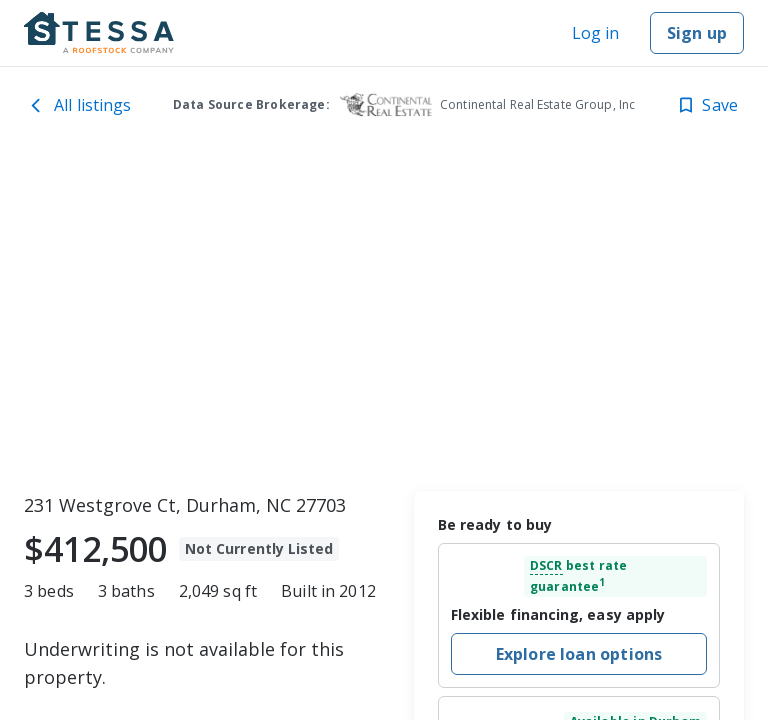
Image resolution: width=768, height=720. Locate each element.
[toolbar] (384, 315)
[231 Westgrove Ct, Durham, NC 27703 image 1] (384, 315)
